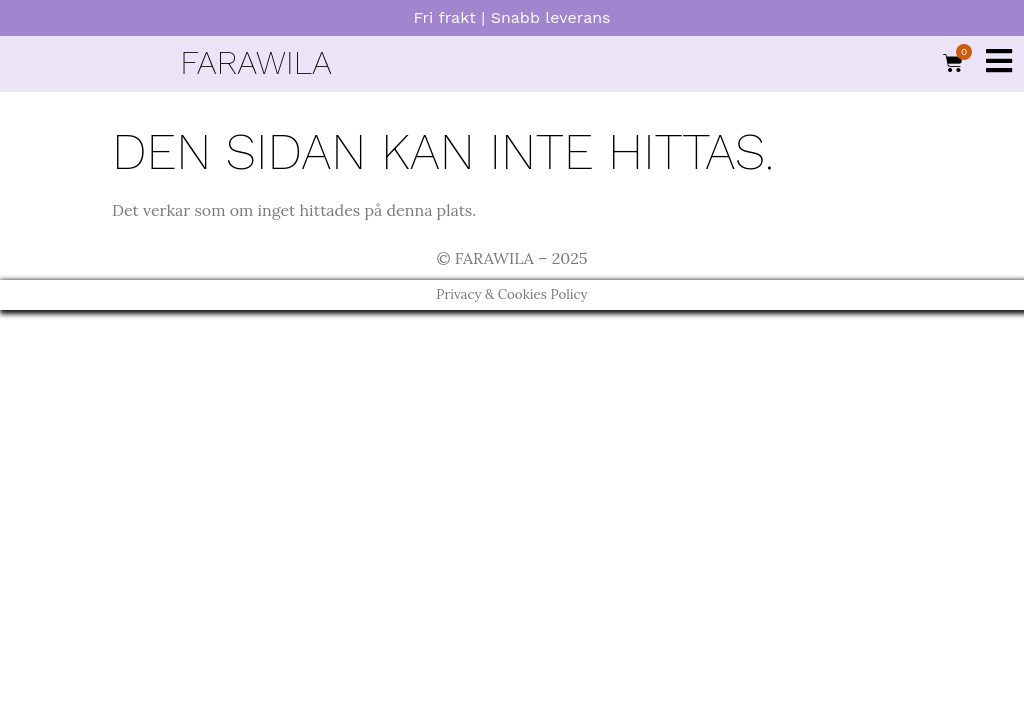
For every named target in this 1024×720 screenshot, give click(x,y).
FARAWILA (255, 62)
